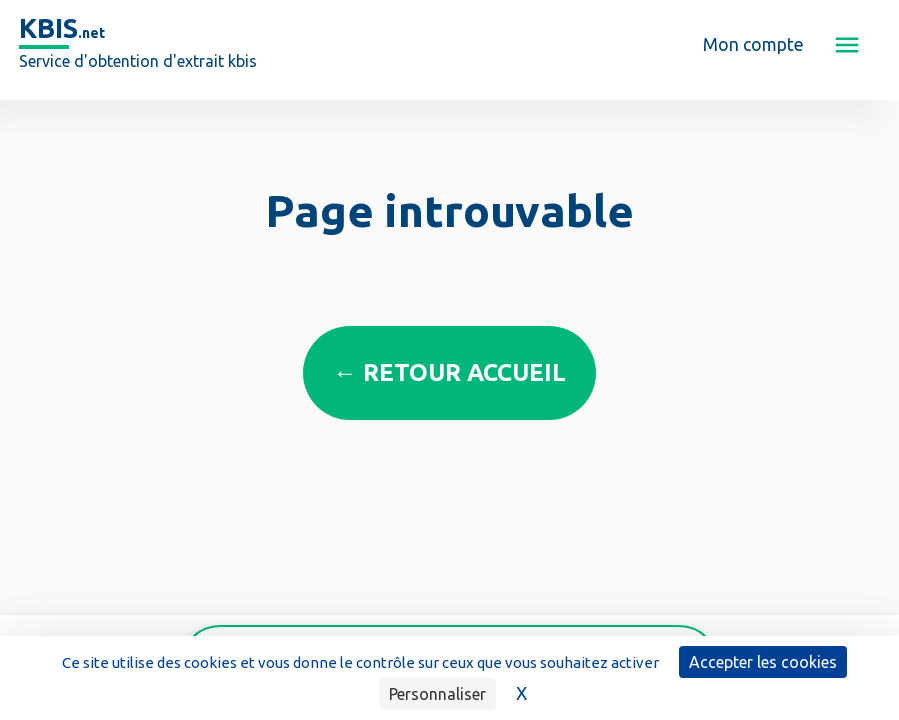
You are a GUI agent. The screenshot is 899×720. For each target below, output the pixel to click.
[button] (847, 45)
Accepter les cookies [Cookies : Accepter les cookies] (763, 662)
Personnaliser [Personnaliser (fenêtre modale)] (437, 694)
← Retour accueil (449, 372)
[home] (138, 45)
